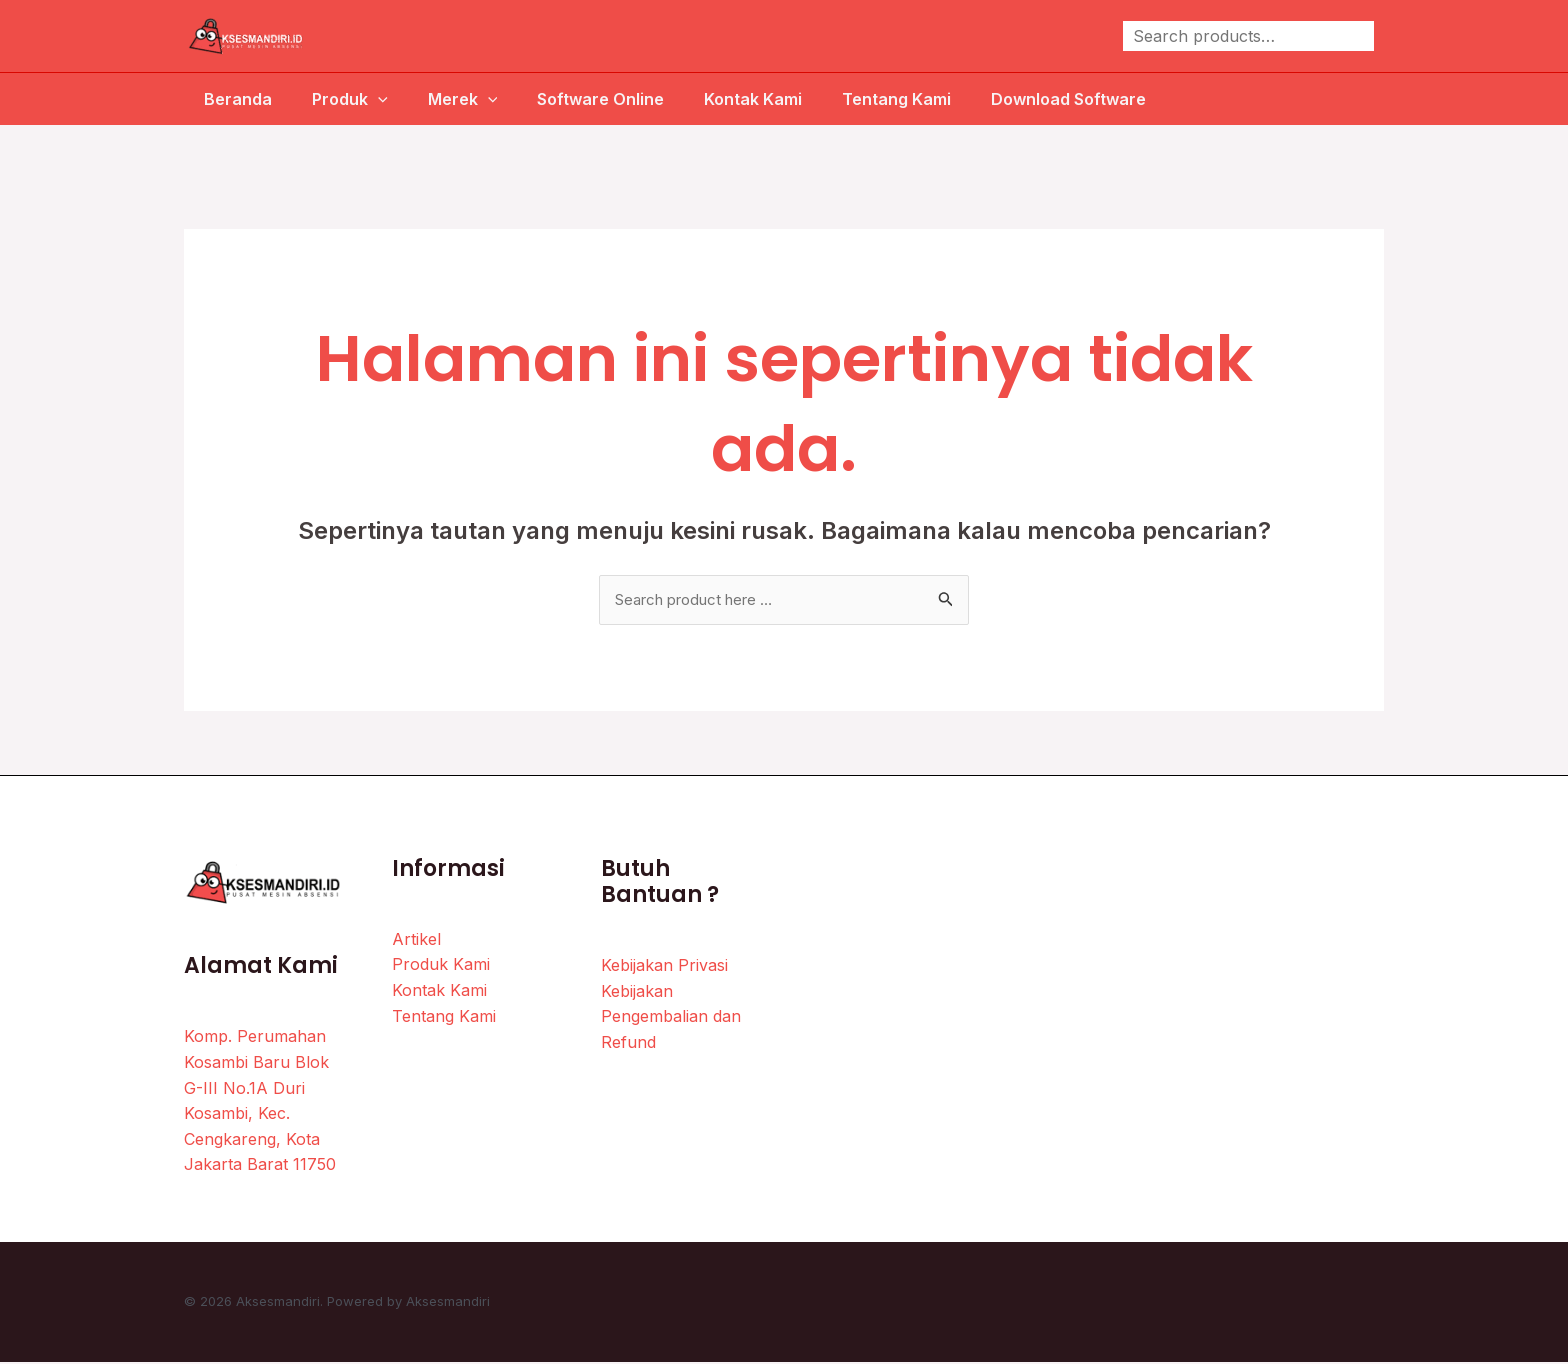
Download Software (1096, 99)
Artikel (416, 940)
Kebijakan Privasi (664, 967)
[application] (366, 99)
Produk (338, 99)
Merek (459, 99)
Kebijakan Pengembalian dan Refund (671, 1017)
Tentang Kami (916, 99)
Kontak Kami (765, 99)
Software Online (604, 99)
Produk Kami (441, 966)
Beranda (218, 99)
